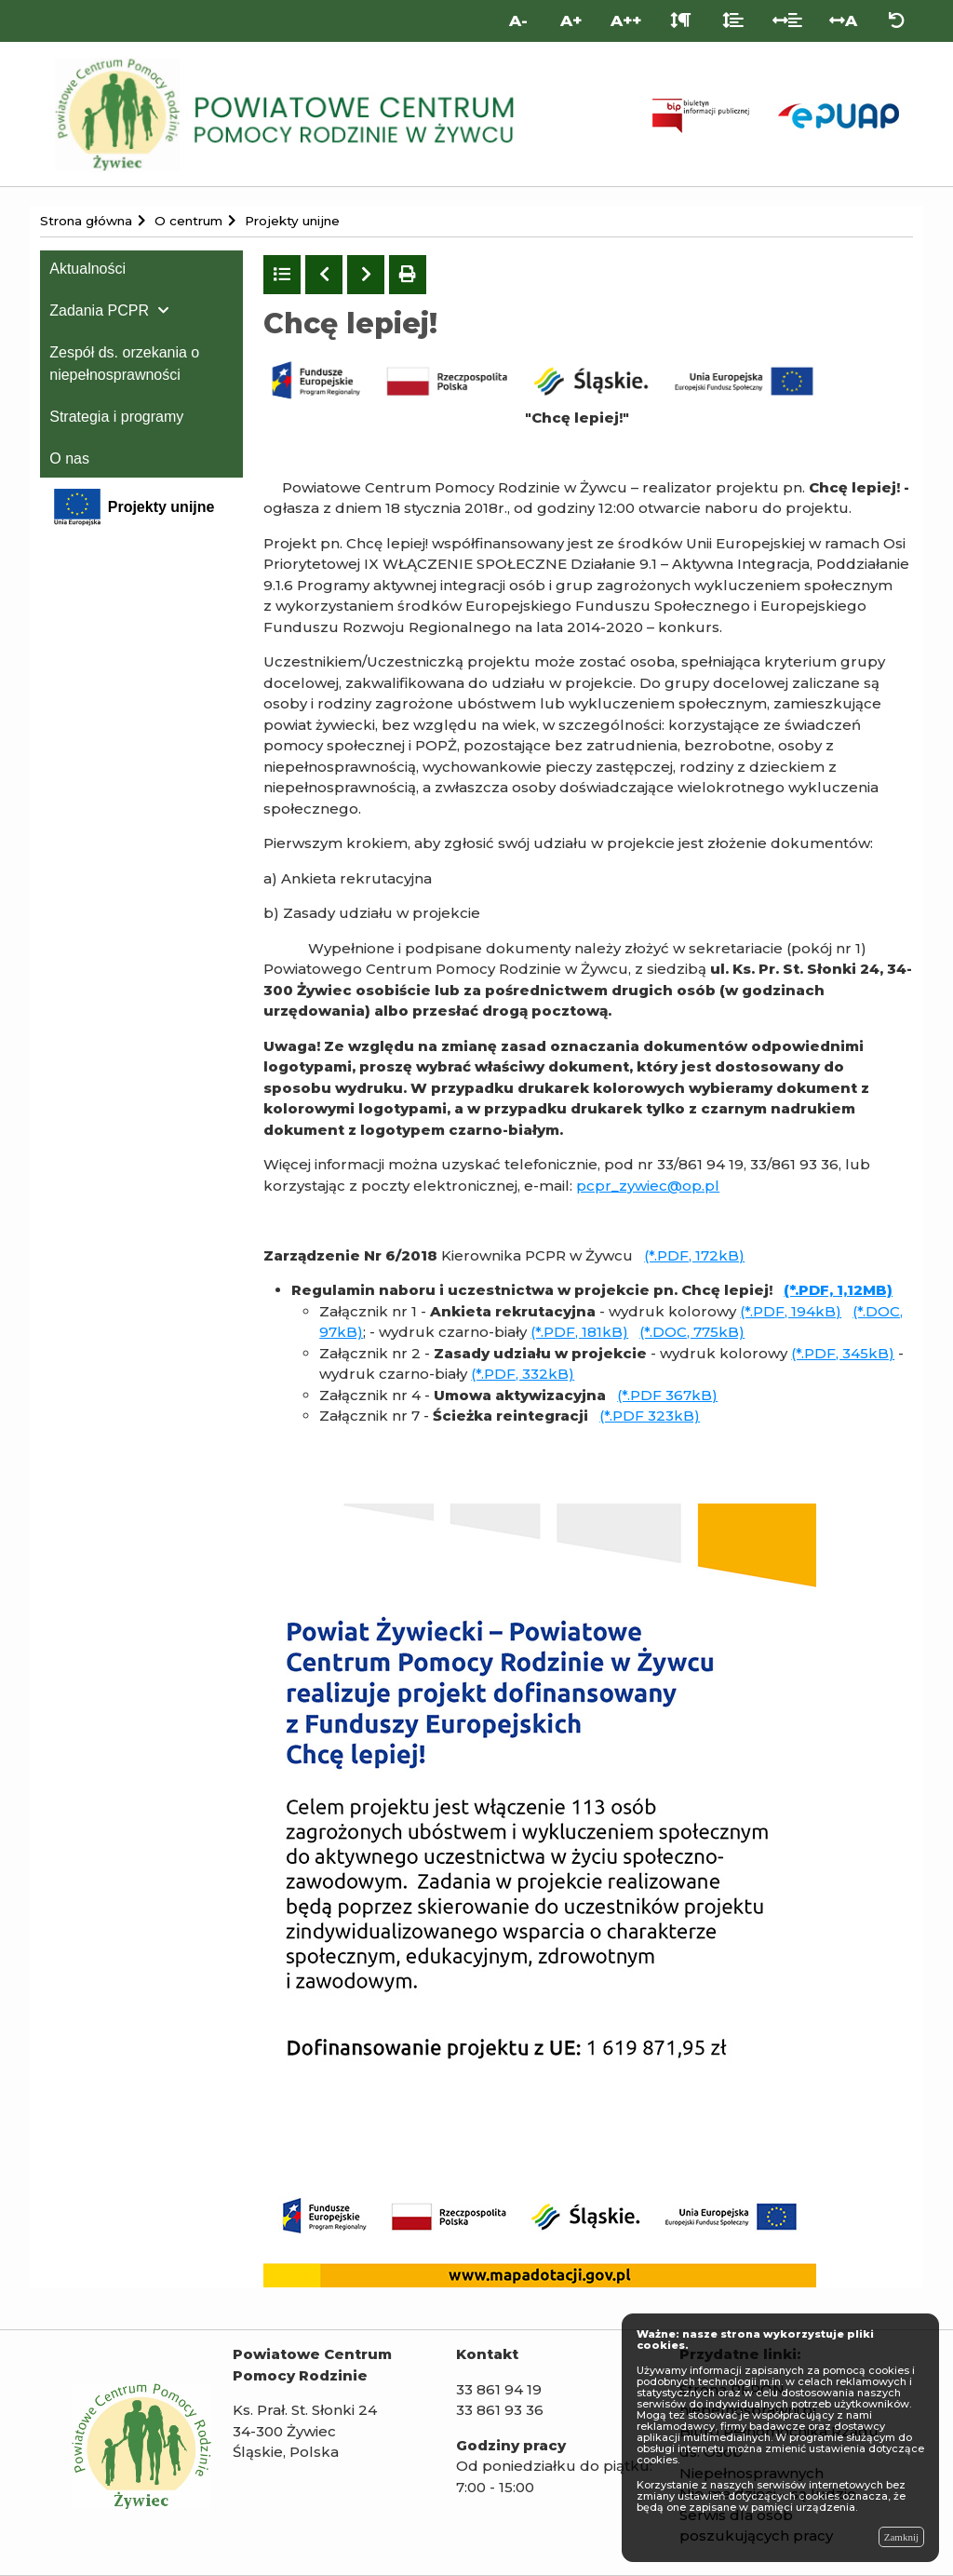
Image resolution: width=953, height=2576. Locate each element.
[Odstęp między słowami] (788, 21)
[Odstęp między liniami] (733, 21)
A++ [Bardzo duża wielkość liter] (626, 20)
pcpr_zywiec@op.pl (647, 1185)
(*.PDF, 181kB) (579, 1332)
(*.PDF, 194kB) (790, 1311)
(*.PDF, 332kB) (522, 1373)
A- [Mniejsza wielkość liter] (518, 20)
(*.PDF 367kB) (667, 1395)
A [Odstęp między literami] (843, 20)
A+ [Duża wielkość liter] (571, 20)
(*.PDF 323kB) (649, 1415)
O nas (69, 458)
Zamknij (901, 2536)
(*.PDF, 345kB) (842, 1353)
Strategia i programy (116, 417)
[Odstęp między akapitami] (681, 21)
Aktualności (87, 268)
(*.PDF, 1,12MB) (838, 1290)
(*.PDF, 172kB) (694, 1255)
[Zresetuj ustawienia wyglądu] (897, 21)
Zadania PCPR (99, 310)
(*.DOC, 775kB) (692, 1332)
